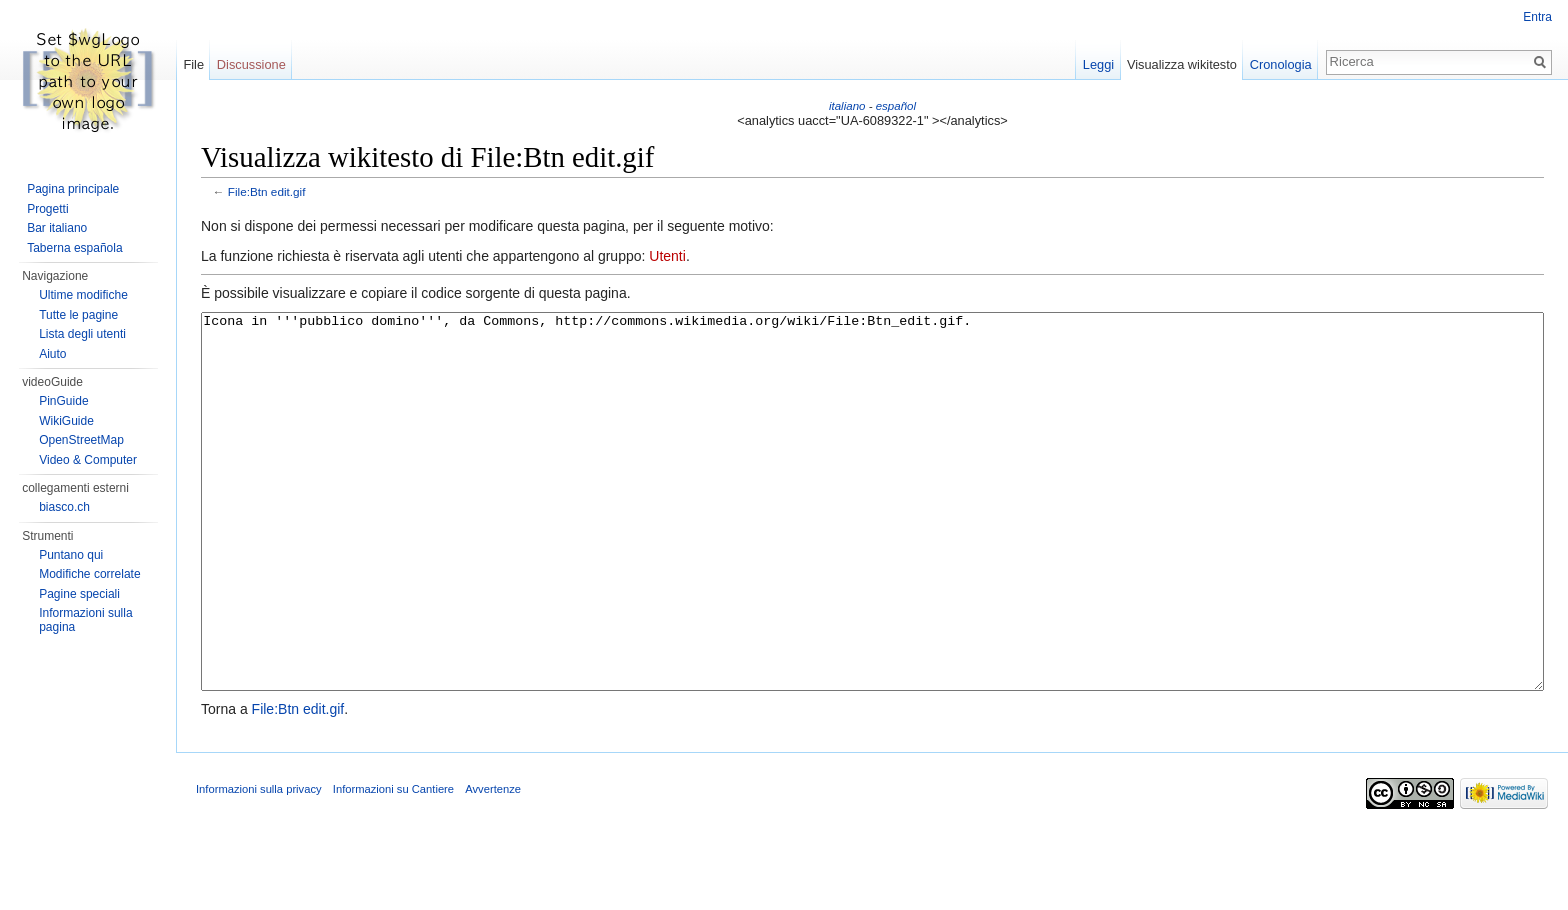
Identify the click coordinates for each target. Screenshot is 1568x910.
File (193, 64)
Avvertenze (493, 864)
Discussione (251, 64)
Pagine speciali (79, 594)
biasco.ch (64, 507)
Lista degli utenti (82, 334)
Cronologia (1281, 64)
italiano (847, 106)
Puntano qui (71, 555)
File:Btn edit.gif (267, 191)
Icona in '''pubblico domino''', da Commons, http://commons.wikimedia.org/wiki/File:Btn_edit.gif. (872, 539)
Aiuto (52, 354)
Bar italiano (57, 228)
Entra (1537, 17)
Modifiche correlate (89, 574)
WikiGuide (66, 421)
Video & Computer (88, 460)
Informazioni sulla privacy (259, 864)
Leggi (1098, 64)
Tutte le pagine (78, 315)
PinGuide (63, 401)
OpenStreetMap (81, 440)
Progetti (47, 209)
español (896, 106)
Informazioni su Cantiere (393, 864)
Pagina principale (73, 189)
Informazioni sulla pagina (85, 620)
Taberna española (74, 248)
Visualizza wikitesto (1182, 64)
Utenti (667, 256)
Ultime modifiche (83, 295)
